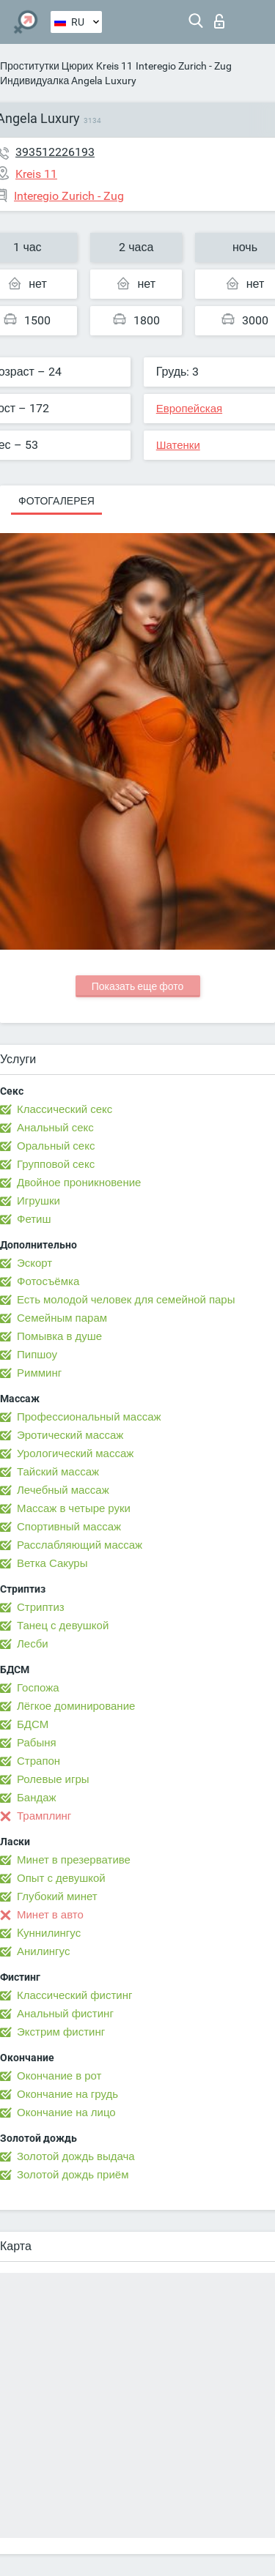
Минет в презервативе (74, 1859)
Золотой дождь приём (72, 2174)
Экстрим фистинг (61, 2032)
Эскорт (34, 1263)
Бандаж (36, 1797)
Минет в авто (50, 1914)
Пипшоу (37, 1354)
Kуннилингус (49, 1933)
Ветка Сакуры (52, 1563)
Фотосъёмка (48, 1281)
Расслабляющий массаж (79, 1545)
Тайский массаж (58, 1471)
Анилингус (43, 1951)
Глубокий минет (57, 1896)
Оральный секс (56, 1146)
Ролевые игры (53, 1779)
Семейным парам (62, 1318)
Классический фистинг (74, 1995)
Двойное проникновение (79, 1182)
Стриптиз (41, 1607)
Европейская (189, 408)
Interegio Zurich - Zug (184, 66)
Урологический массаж (75, 1453)
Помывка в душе (59, 1336)
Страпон (38, 1761)
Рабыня (36, 1742)
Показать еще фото (138, 986)
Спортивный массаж (69, 1526)
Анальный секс (55, 1127)
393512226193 (55, 152)
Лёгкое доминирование (76, 1706)
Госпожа (38, 1687)
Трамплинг (44, 1816)
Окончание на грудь (67, 2094)
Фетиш (34, 1219)
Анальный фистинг (65, 2013)
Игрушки (38, 1200)
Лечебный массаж (63, 1490)
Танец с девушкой (63, 1625)
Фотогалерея (56, 501)
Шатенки (178, 445)
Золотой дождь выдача (76, 2156)
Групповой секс (56, 1164)
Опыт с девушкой (61, 1878)
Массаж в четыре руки (74, 1508)
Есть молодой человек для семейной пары (126, 1299)
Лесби (32, 1643)
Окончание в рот (59, 2075)
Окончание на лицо (66, 2112)
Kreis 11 (114, 66)
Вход (219, 21)
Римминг (39, 1373)
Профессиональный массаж (89, 1416)
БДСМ (32, 1724)
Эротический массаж (70, 1435)
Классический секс (64, 1109)
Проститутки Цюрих (46, 66)
